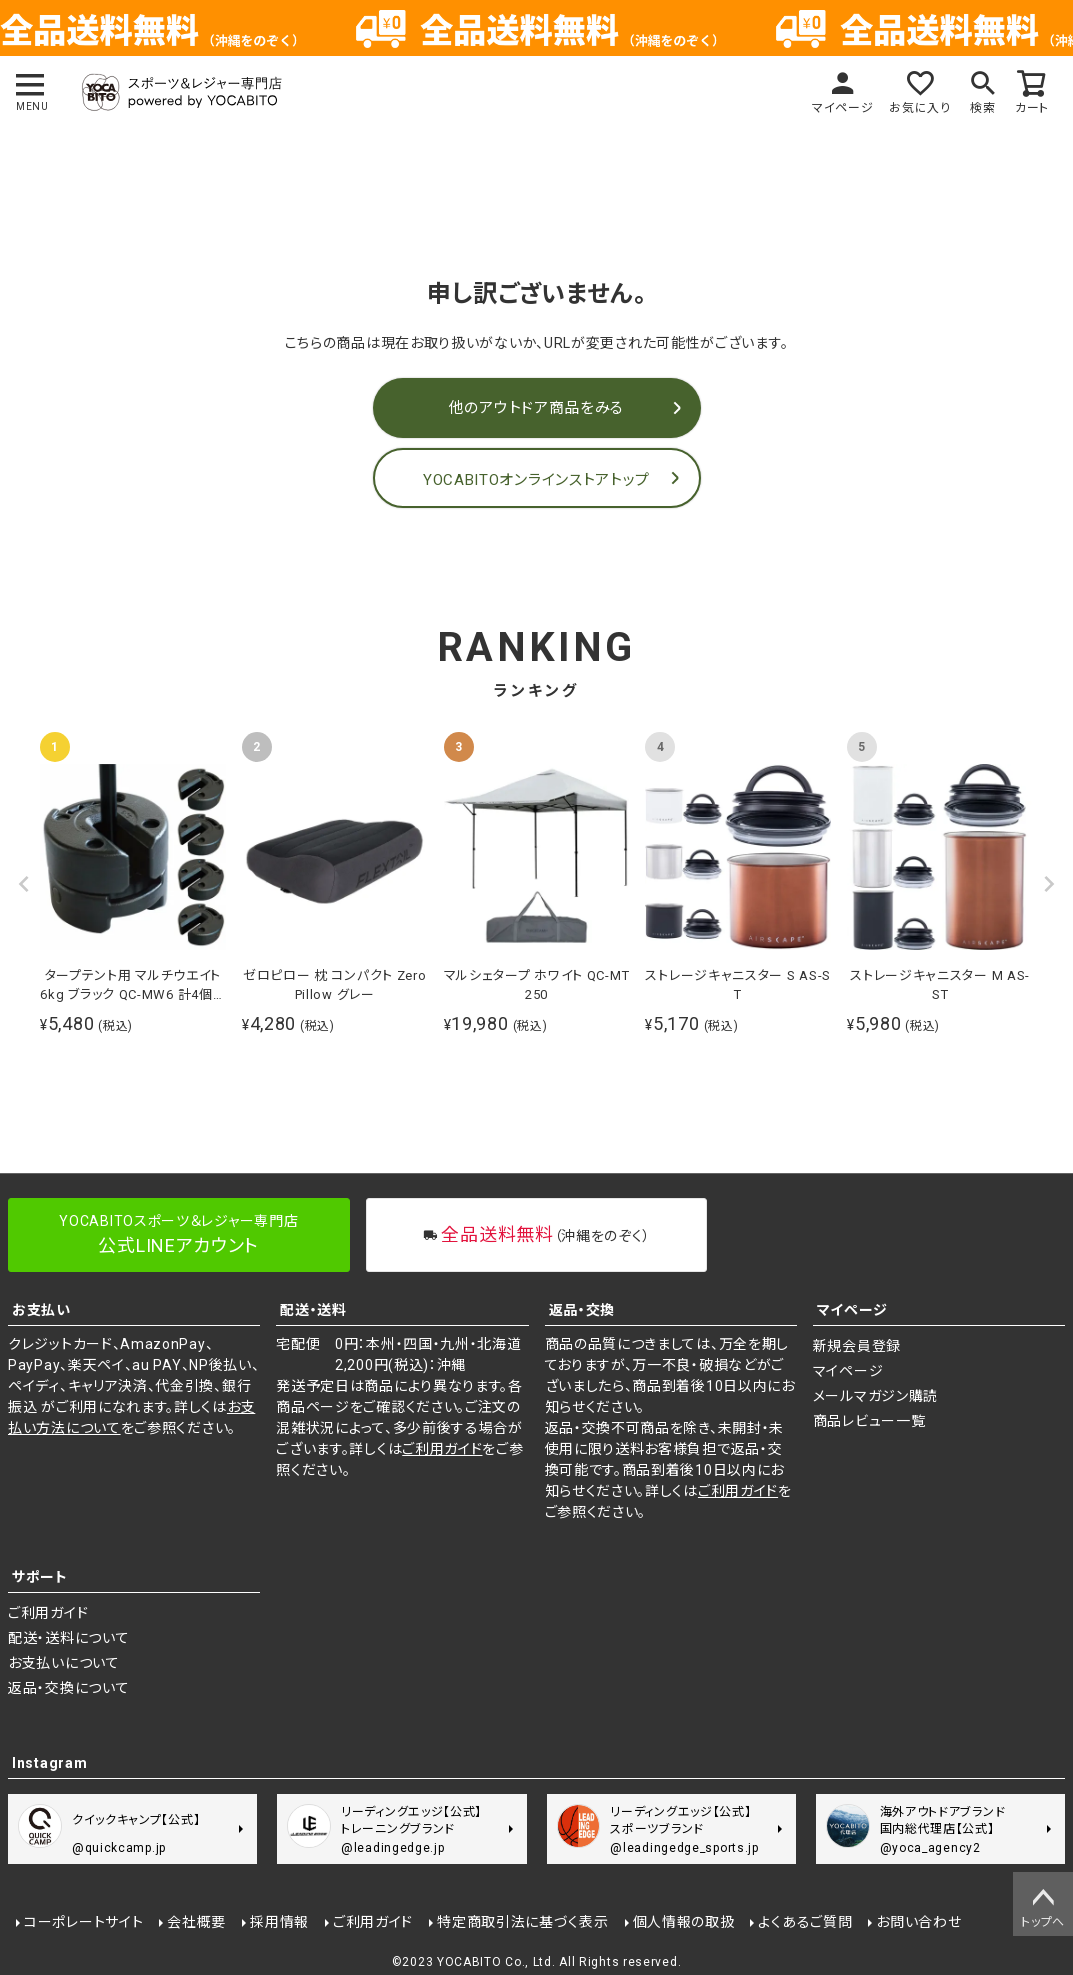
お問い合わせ (918, 1922)
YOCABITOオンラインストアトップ (536, 480)
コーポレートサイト (83, 1922)
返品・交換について (68, 1688)
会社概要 (196, 1922)
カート (1032, 108)
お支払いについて (64, 1663)
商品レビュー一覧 (869, 1421)
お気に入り (920, 108)
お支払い (41, 1310)
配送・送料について (68, 1638)
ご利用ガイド (442, 1449)
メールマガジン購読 (875, 1396)
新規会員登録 (857, 1346)
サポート (40, 1577)
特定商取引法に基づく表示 (522, 1922)
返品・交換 (582, 1310)
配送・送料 (313, 1310)
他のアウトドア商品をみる (536, 408)
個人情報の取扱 (684, 1922)
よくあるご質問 (805, 1922)
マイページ (843, 108)
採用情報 (279, 1922)
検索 (982, 108)
